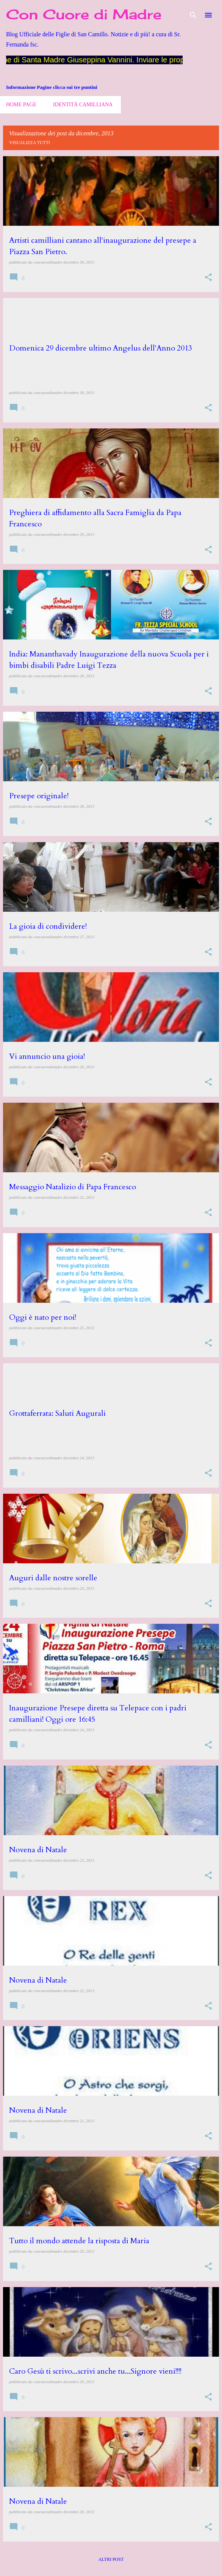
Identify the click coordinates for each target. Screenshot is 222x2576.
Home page (21, 104)
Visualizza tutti (29, 142)
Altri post (111, 2559)
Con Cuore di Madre (83, 14)
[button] (208, 278)
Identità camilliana (83, 104)
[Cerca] (193, 15)
